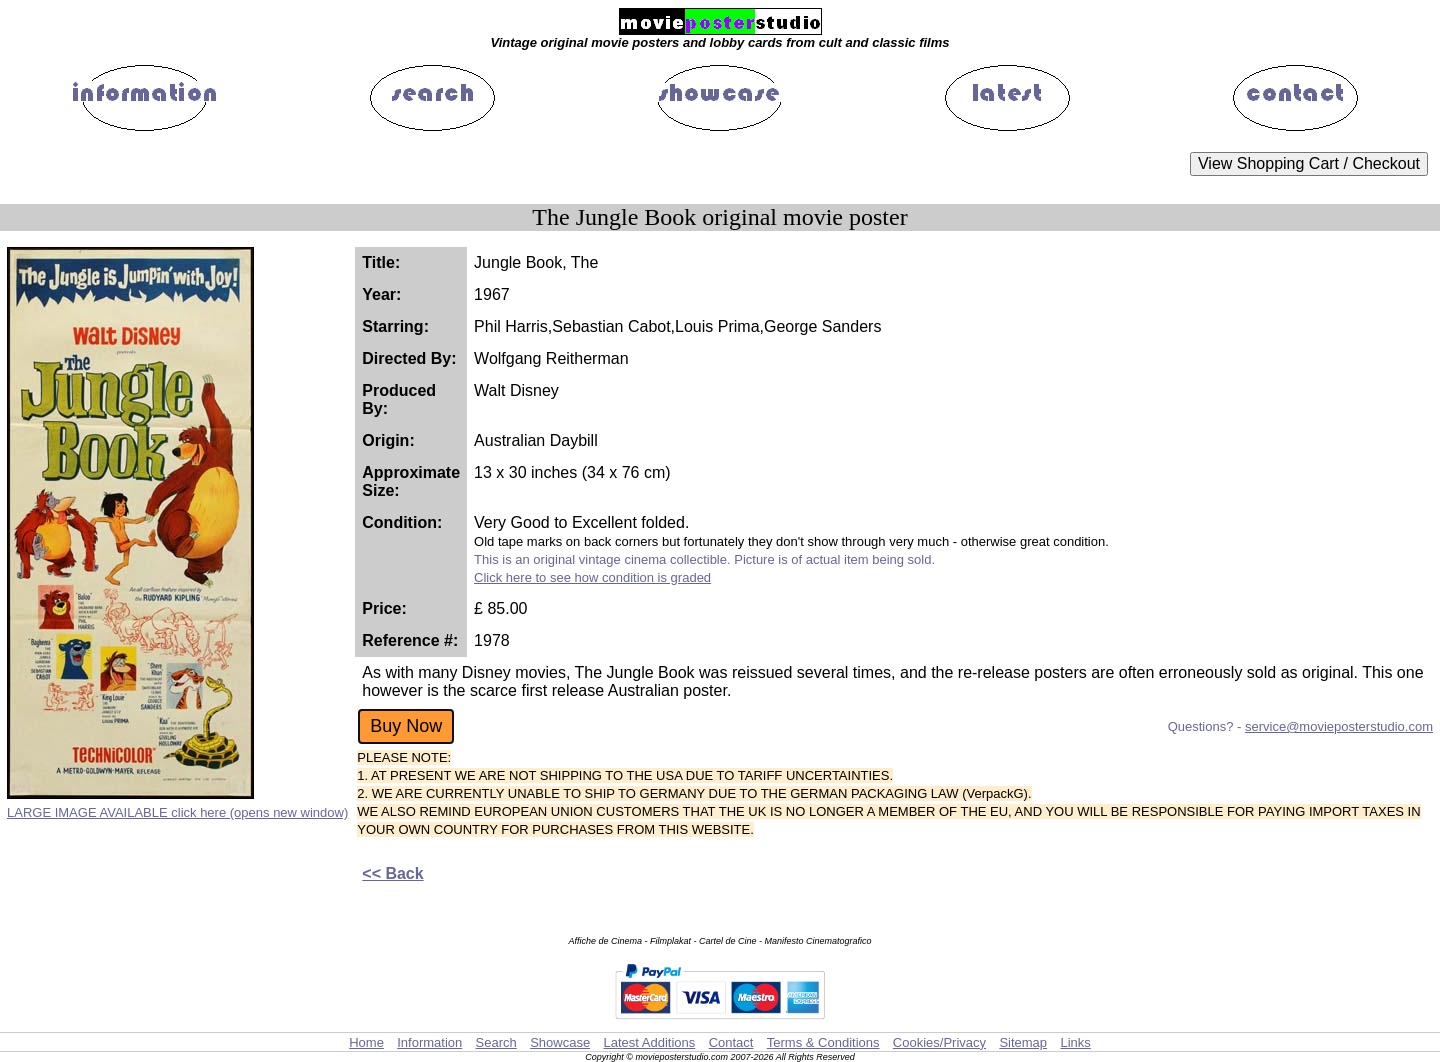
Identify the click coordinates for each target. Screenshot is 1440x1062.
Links (1075, 1042)
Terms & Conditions (823, 1042)
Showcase (560, 1042)
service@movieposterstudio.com (1339, 726)
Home (366, 1042)
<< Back (392, 873)
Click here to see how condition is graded (592, 577)
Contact (731, 1042)
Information (429, 1042)
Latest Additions (649, 1042)
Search (496, 1042)
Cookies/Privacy (939, 1042)
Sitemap (1023, 1042)
